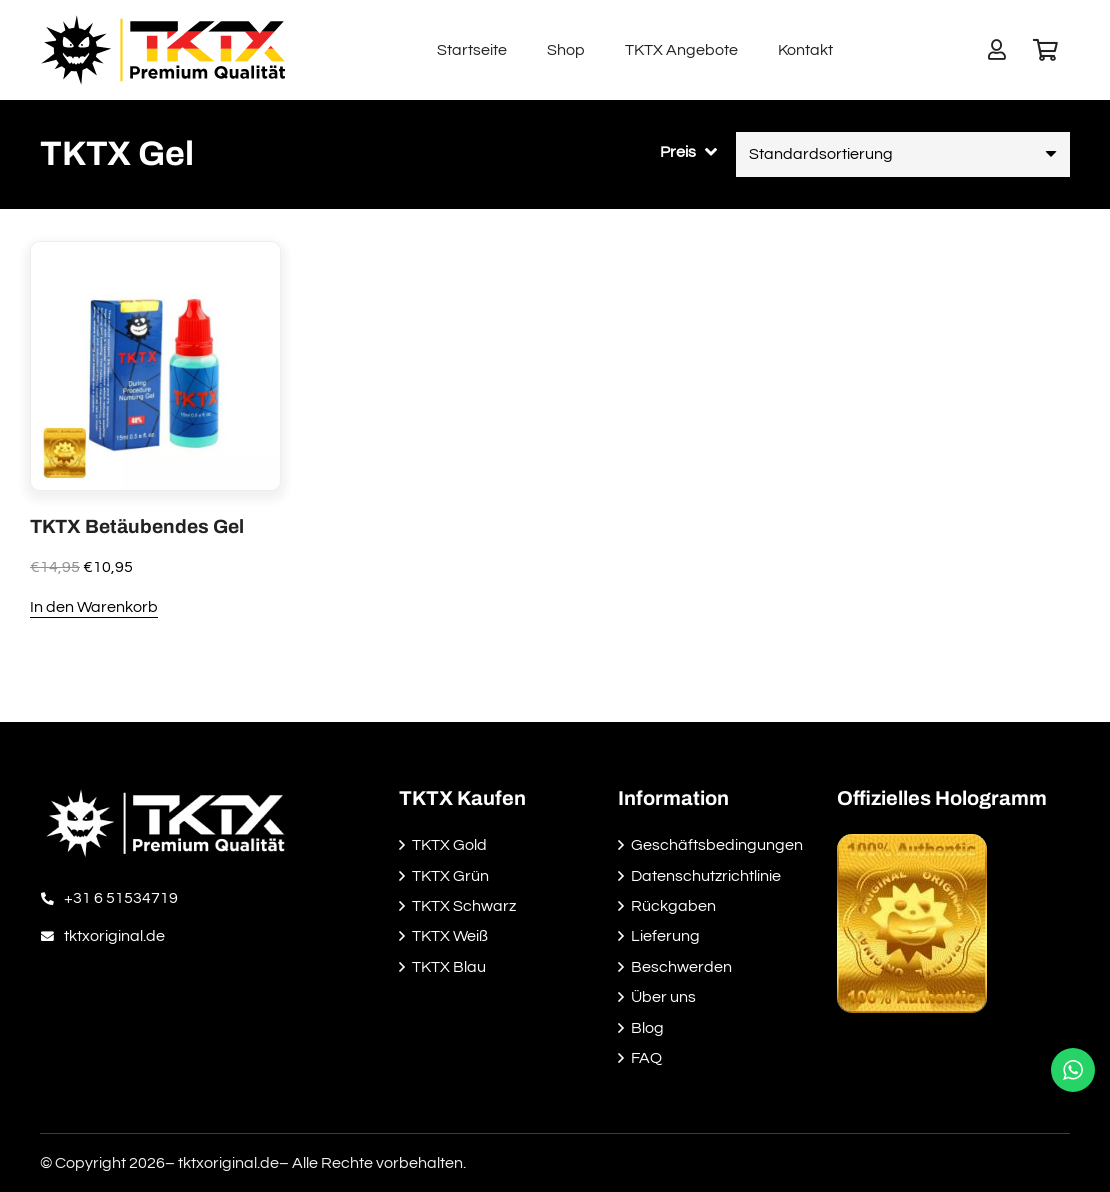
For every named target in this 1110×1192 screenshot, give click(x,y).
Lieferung (665, 936)
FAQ (646, 1058)
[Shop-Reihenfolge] (903, 154)
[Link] (162, 50)
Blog (647, 1028)
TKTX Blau (449, 967)
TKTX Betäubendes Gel (137, 526)
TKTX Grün (450, 876)
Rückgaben (673, 906)
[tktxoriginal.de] (52, 936)
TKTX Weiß (450, 936)
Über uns (663, 997)
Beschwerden (681, 967)
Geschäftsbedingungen (717, 845)
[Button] (997, 50)
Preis (678, 152)
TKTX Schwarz (464, 906)
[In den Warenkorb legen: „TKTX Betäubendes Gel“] (94, 608)
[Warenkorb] (1046, 50)
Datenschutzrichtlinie (706, 876)
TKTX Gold (449, 845)
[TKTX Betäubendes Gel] (155, 256)
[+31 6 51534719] (52, 898)
